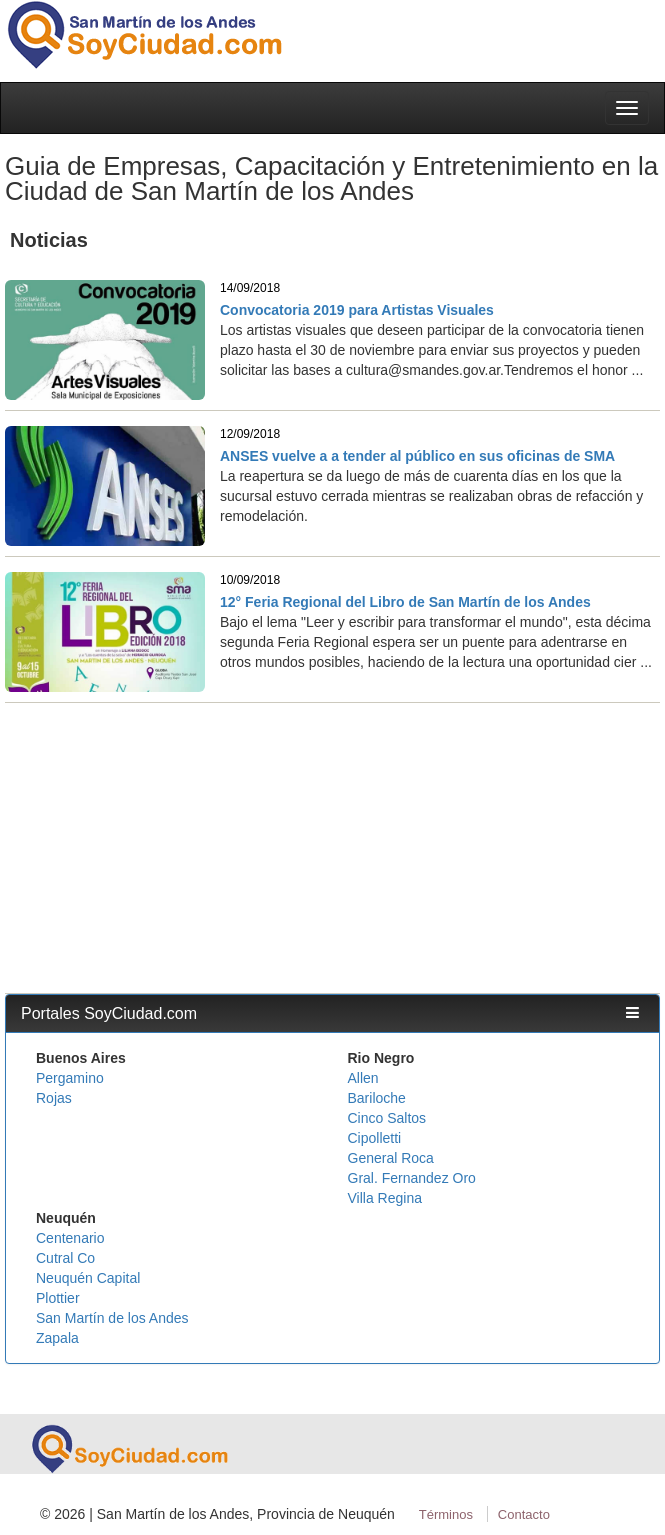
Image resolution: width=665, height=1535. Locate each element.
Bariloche (377, 1098)
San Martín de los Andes (112, 1318)
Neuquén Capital (88, 1278)
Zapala (57, 1338)
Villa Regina (385, 1198)
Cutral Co (65, 1258)
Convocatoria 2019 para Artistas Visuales (357, 310)
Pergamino (70, 1078)
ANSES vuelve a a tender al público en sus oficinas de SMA (417, 456)
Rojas (54, 1098)
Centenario (70, 1238)
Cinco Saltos (387, 1118)
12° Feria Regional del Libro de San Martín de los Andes (405, 602)
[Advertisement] (332, 843)
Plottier (58, 1298)
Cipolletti (375, 1138)
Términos (446, 1514)
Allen (363, 1078)
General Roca (391, 1158)
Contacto (524, 1514)
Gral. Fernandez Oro (412, 1178)
